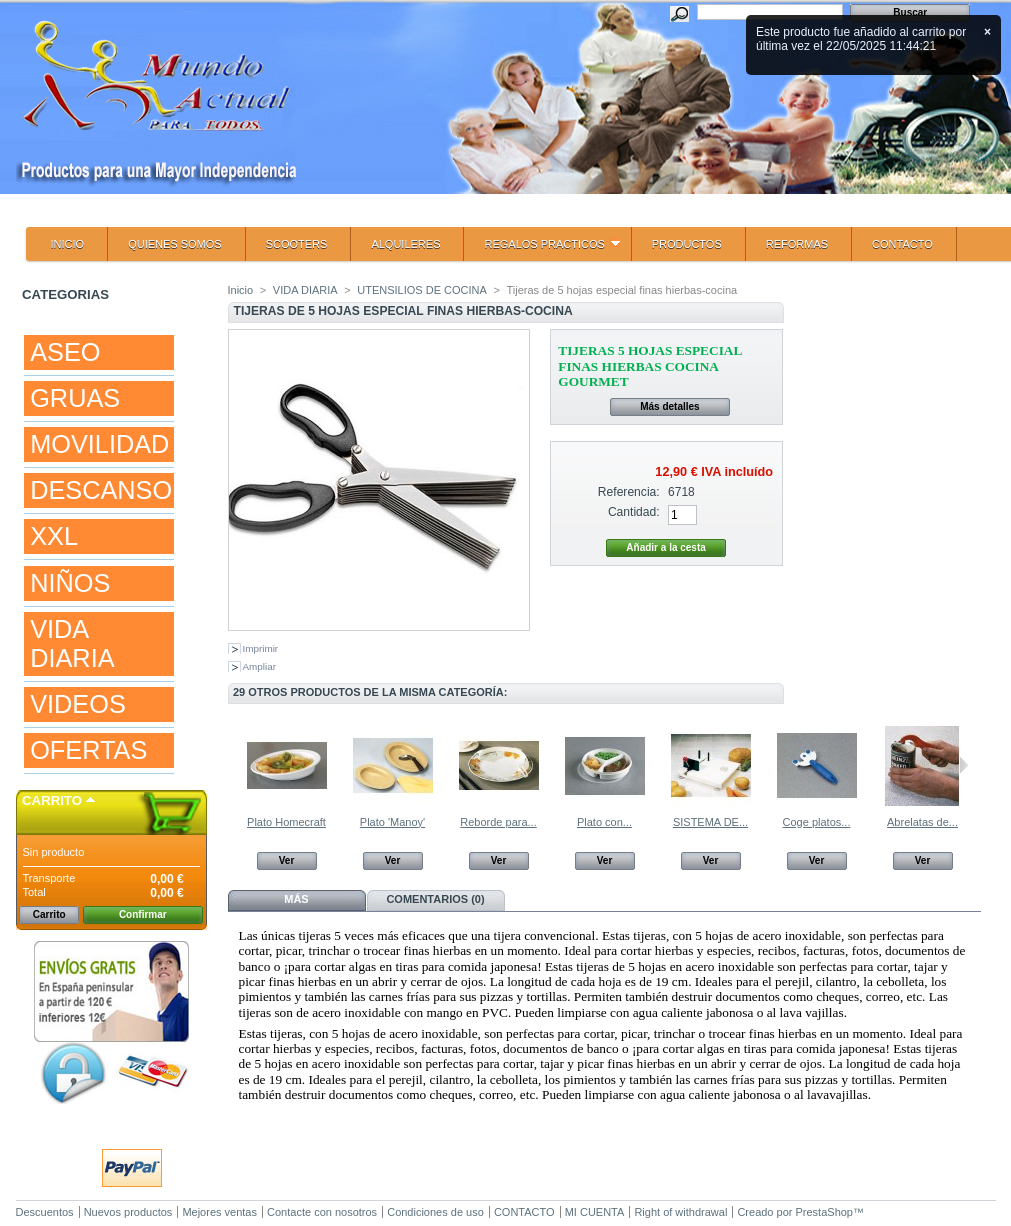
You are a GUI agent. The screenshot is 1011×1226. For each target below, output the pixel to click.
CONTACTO (902, 244)
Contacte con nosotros (322, 1212)
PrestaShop (824, 1212)
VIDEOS (78, 704)
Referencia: (629, 492)
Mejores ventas (219, 1212)
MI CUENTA (595, 1212)
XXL (54, 536)
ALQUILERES (405, 244)
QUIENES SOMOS (175, 244)
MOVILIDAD (99, 444)
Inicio (241, 290)
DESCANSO (101, 490)
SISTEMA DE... (710, 822)
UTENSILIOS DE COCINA (422, 290)
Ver (287, 860)
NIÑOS (70, 583)
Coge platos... (817, 822)
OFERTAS (88, 750)
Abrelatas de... (922, 822)
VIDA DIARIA (72, 643)
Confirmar (143, 914)
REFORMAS (797, 244)
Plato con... (604, 822)
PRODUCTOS (687, 244)
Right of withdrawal (680, 1212)
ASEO (65, 352)
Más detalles (669, 406)
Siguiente (963, 765)
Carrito (52, 800)
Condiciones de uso (435, 1212)
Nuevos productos (128, 1212)
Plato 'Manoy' (392, 822)
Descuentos (45, 1212)
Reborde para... (498, 822)
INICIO (68, 244)
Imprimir (261, 648)
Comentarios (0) (435, 899)
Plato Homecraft (286, 822)
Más (296, 899)
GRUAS (75, 398)
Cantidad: (634, 512)
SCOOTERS (297, 244)
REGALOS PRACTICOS (541, 249)
